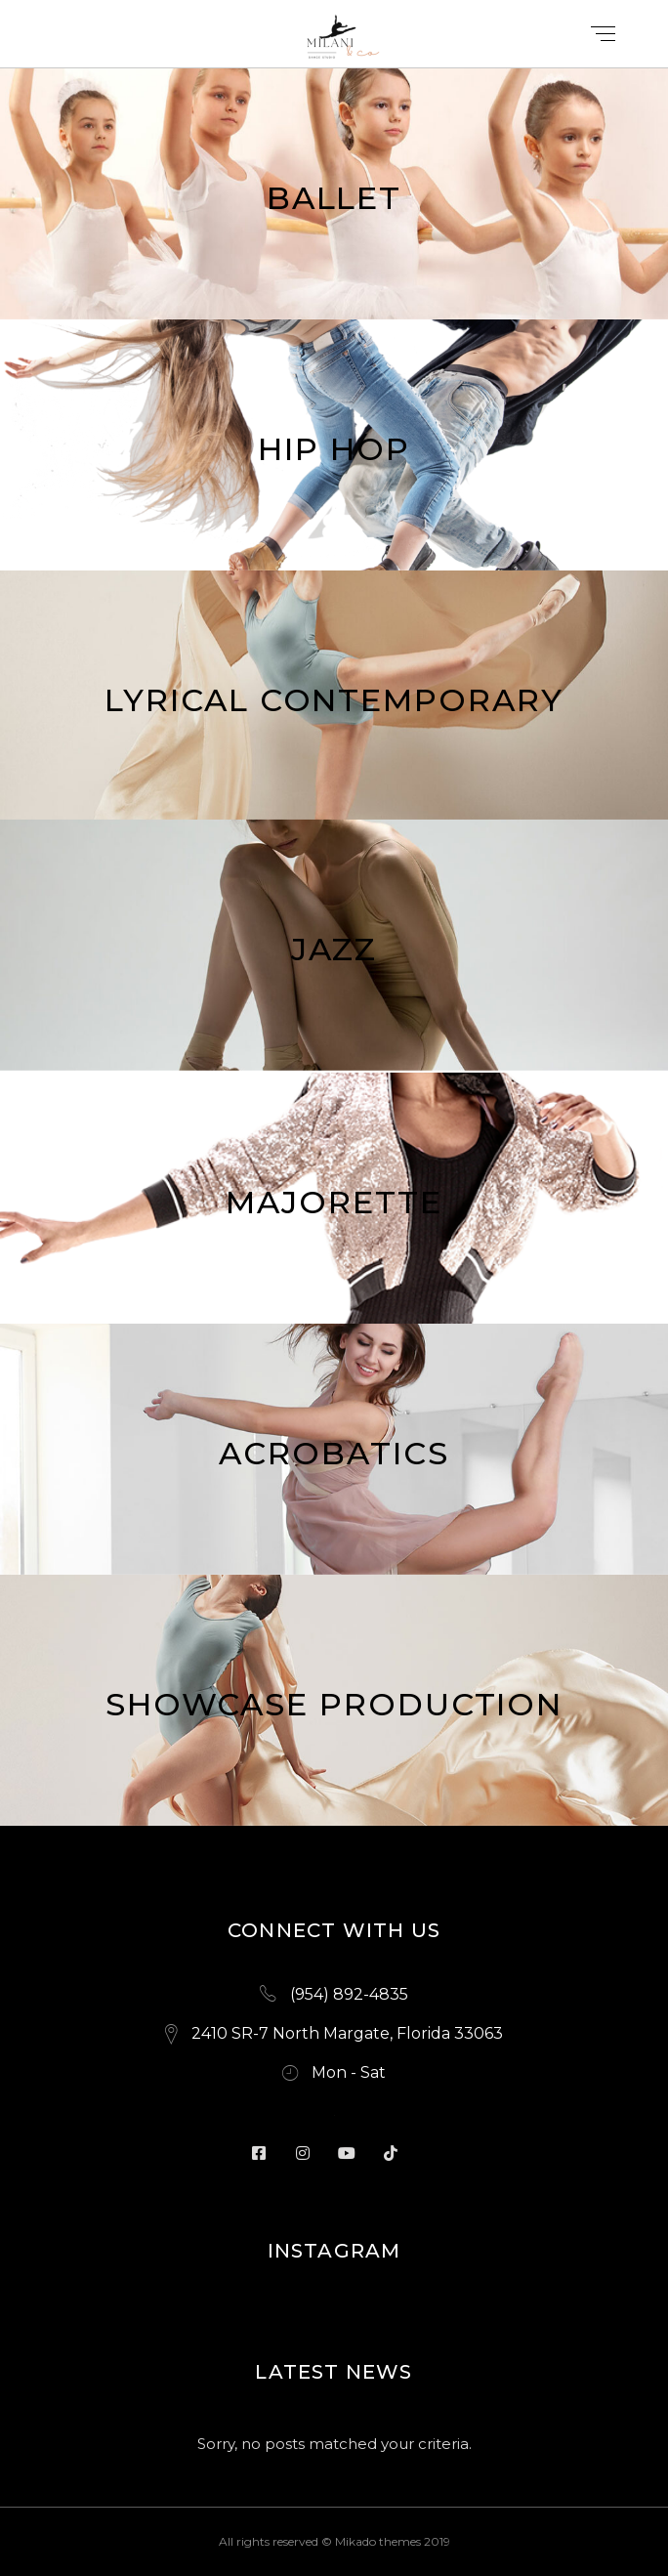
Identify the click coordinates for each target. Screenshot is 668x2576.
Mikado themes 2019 (392, 2541)
